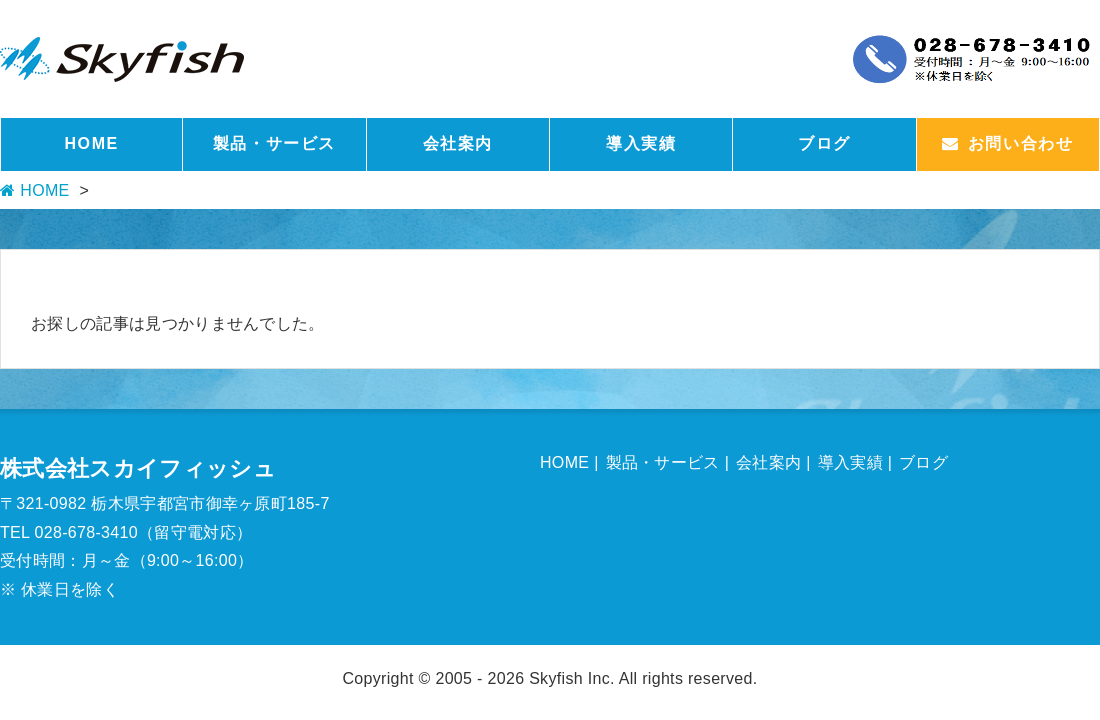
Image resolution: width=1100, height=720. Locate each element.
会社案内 (458, 143)
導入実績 (641, 143)
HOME (91, 143)
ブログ (824, 143)
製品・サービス (274, 143)
